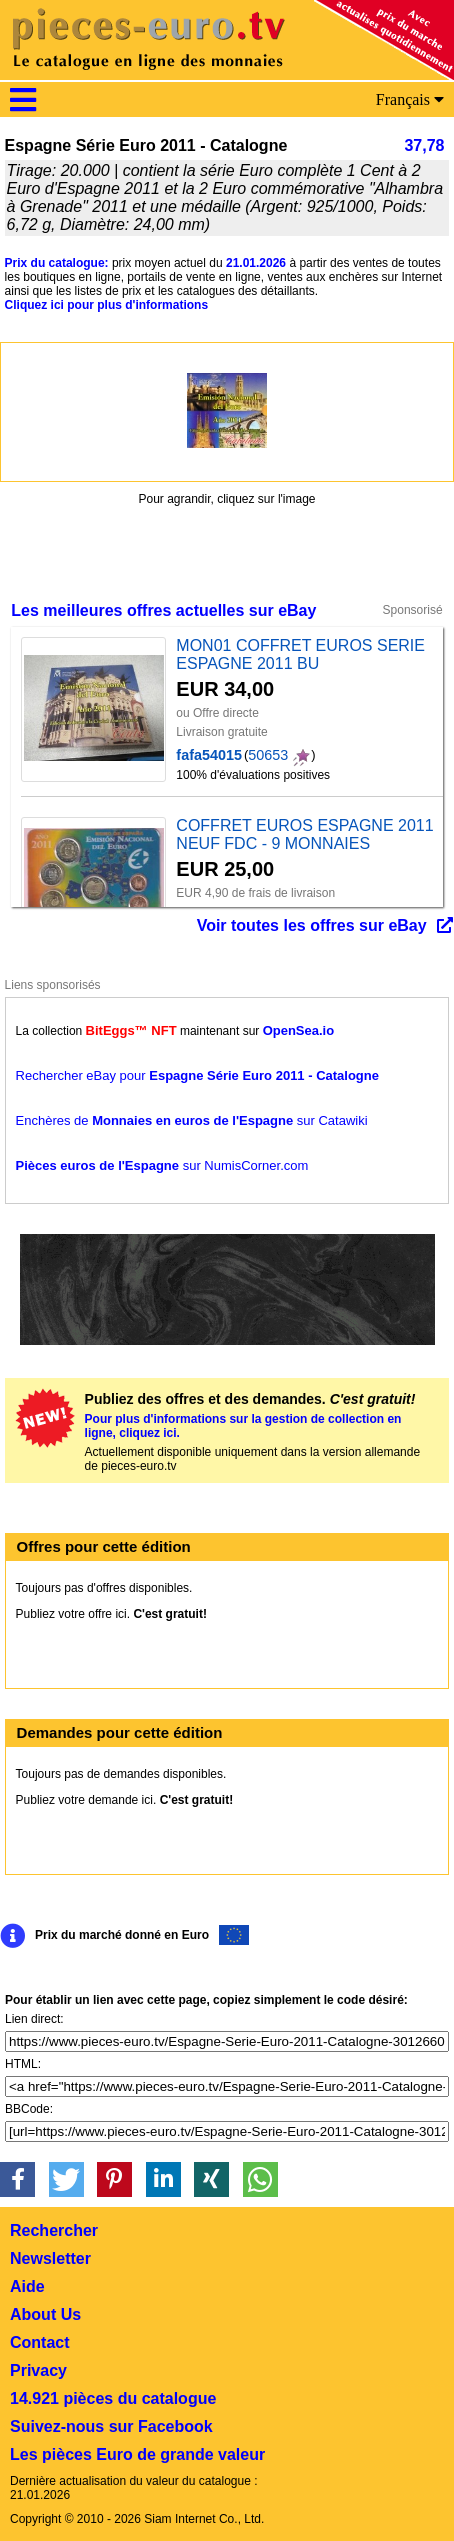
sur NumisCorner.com (162, 1165)
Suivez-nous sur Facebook (111, 2426)
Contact (40, 2342)
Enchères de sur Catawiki (192, 1120)
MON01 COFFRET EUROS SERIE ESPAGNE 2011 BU (300, 654)
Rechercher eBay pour (197, 1075)
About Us (45, 2314)
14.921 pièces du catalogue (113, 2398)
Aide (27, 2286)
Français (410, 99)
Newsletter (50, 2258)
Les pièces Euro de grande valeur (137, 2454)
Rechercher (54, 2230)
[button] (17, 2179)
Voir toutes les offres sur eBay (312, 925)
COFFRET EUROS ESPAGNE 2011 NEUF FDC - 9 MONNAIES (304, 834)
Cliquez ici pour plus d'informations (107, 305)
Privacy (38, 2370)
